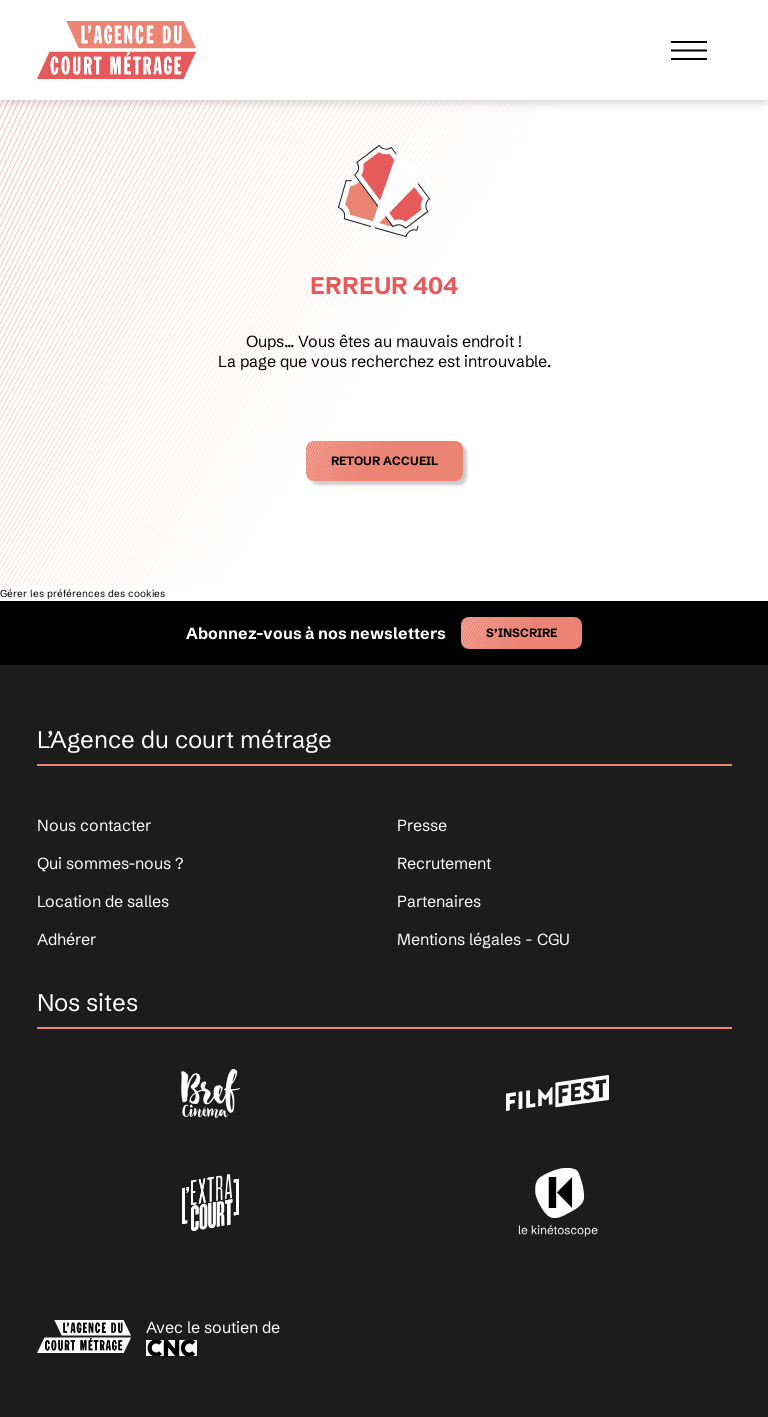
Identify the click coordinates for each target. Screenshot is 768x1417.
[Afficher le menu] (689, 49)
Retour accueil (384, 460)
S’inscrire (521, 632)
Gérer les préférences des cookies (82, 593)
